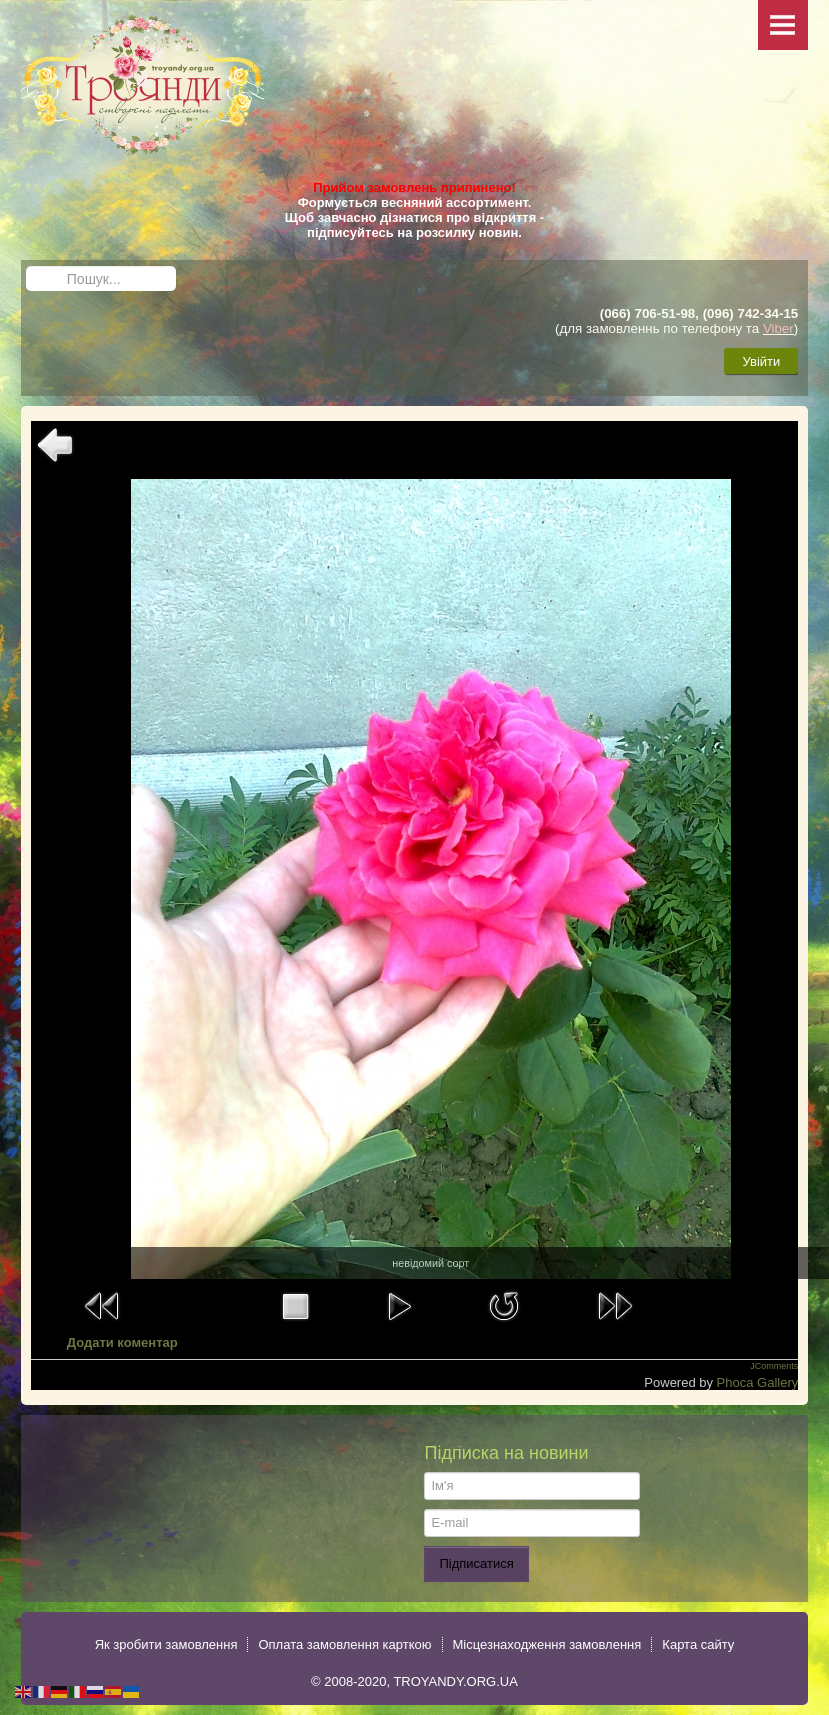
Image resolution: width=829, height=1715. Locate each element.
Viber (778, 328)
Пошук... (26, 266)
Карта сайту (698, 1644)
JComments (774, 1366)
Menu (783, 25)
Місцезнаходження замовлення (547, 1644)
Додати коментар (122, 1342)
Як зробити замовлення (166, 1644)
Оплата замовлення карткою (344, 1644)
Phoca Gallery (758, 1382)
